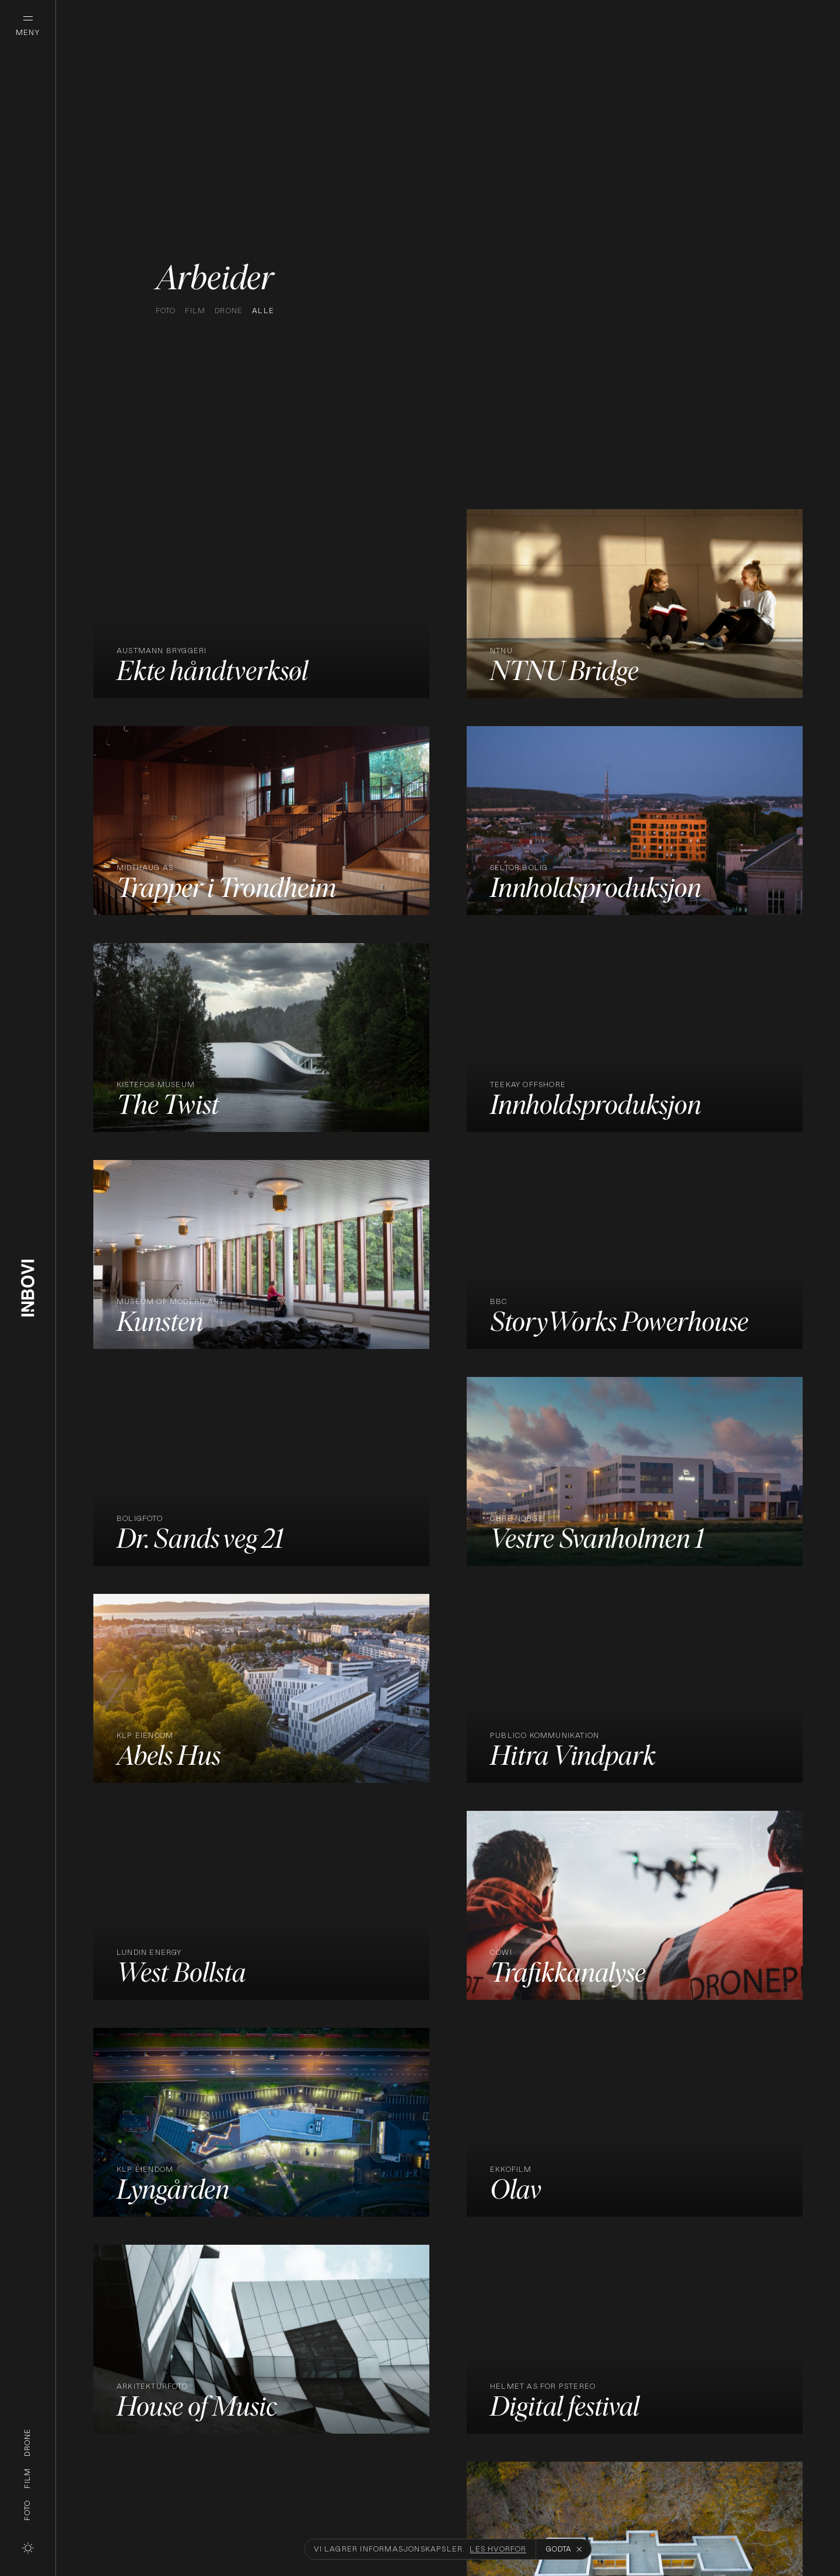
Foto (27, 2510)
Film (27, 2478)
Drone (27, 2442)
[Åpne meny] (27, 28)
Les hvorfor (498, 2549)
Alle (263, 310)
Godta (564, 2549)
